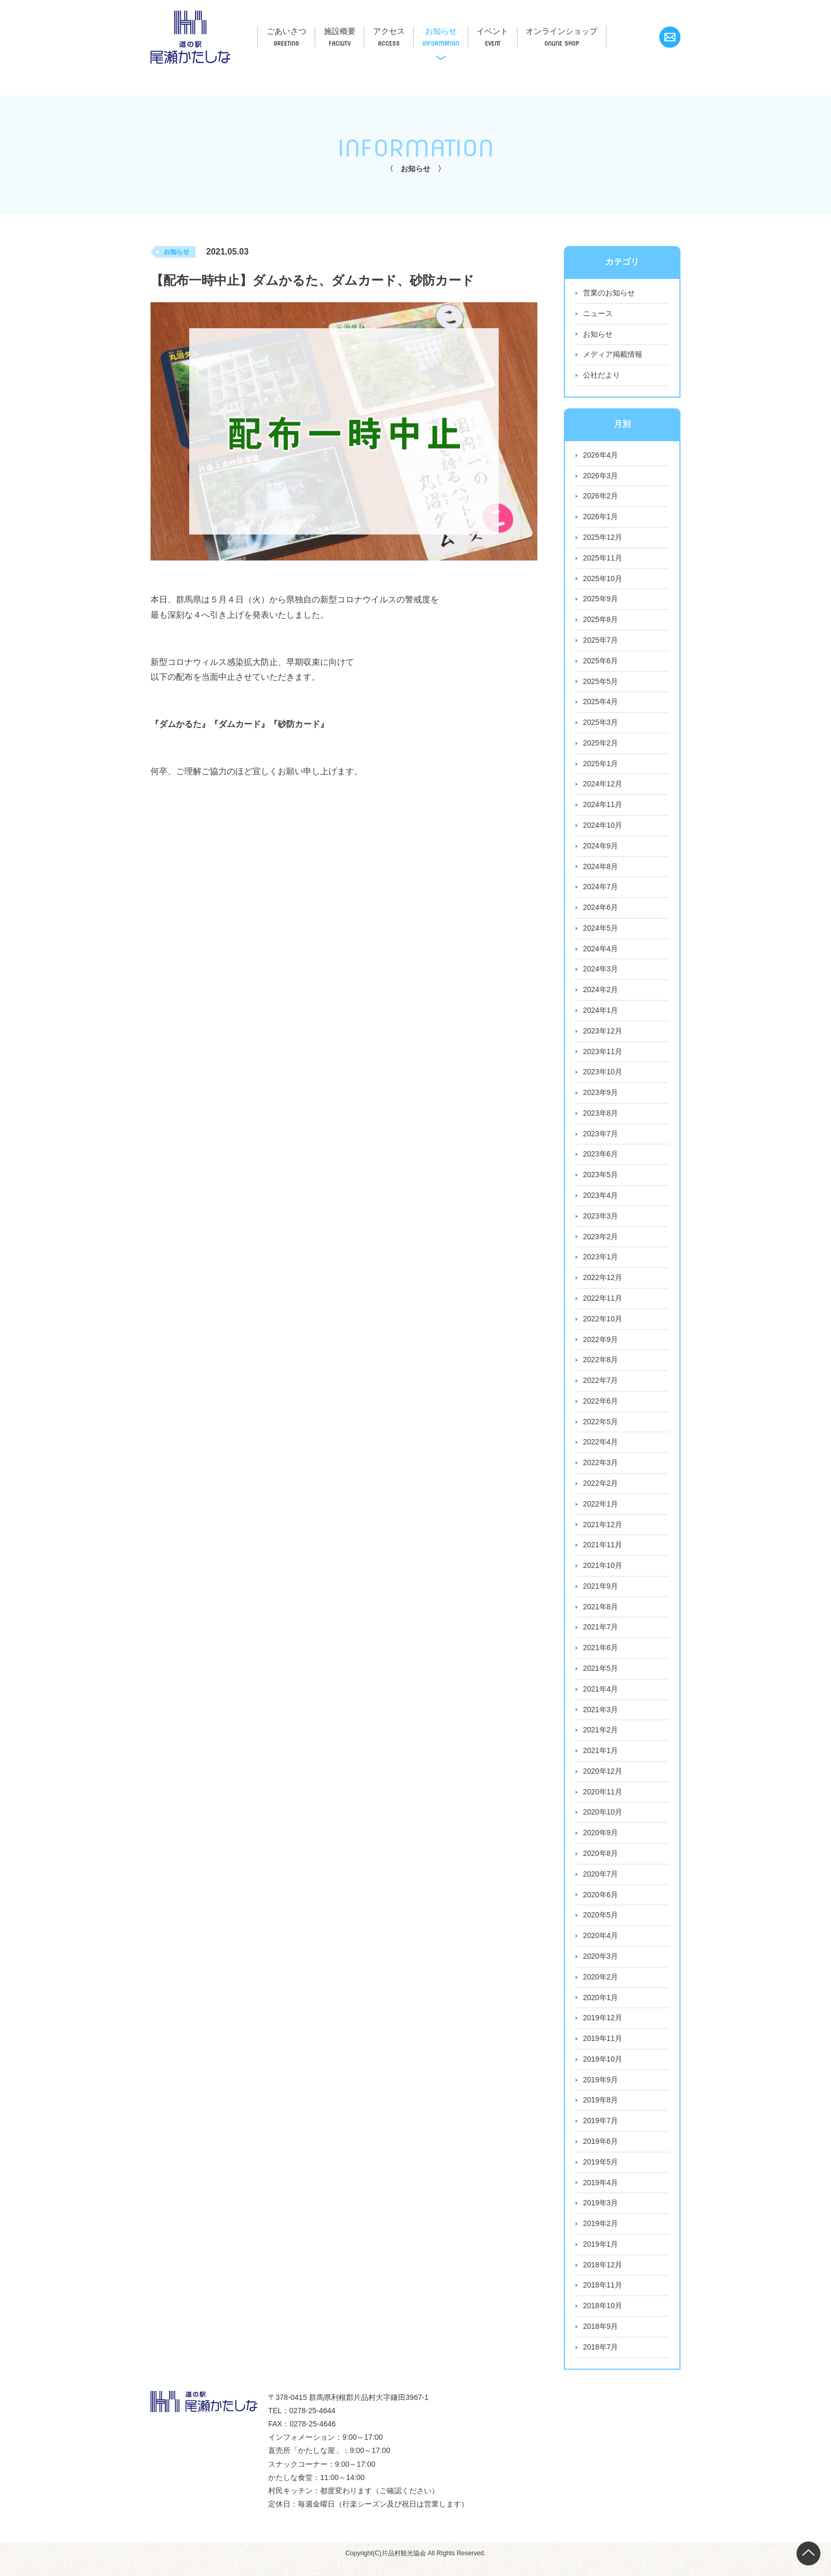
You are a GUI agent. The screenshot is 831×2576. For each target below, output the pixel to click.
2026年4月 (600, 456)
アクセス (401, 31)
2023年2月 (600, 1242)
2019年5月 (600, 2172)
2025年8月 (600, 621)
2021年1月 (600, 1759)
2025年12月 (603, 539)
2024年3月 (600, 973)
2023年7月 (600, 1138)
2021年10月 (603, 1573)
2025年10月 (603, 580)
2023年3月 (600, 1221)
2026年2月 (600, 497)
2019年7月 (600, 2131)
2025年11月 (603, 559)
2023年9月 (600, 1097)
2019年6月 (600, 2152)
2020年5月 (600, 1924)
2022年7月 (600, 1386)
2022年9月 (600, 1345)
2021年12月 (603, 1531)
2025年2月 (600, 745)
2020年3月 (600, 1965)
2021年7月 (600, 1635)
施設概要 (347, 31)
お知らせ (457, 31)
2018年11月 (603, 2296)
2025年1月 (600, 766)
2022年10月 (603, 1324)
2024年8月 (600, 869)
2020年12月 (603, 1779)
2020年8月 (600, 1862)
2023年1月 (600, 1262)
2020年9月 (600, 1841)
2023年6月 (600, 1159)
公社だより (601, 376)
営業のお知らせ (609, 293)
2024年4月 (600, 952)
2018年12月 (603, 2276)
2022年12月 (603, 1283)
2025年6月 (600, 663)
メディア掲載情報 (612, 355)
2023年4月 (600, 1200)
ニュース (598, 314)
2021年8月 (600, 1614)
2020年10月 (603, 1821)
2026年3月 (600, 476)
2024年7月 (600, 890)
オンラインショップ (587, 31)
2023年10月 (603, 1076)
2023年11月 (603, 1056)
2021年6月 (600, 1655)
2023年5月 (600, 1180)
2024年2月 (600, 993)
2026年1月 (600, 518)
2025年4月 (600, 704)
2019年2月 (600, 2234)
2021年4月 (600, 1697)
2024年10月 (603, 828)
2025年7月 (600, 642)
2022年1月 (600, 1510)
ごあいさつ (288, 31)
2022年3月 (600, 1469)
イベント (513, 31)
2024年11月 (603, 807)
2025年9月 (600, 601)
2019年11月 (603, 2048)
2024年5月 (600, 931)
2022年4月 (600, 1448)
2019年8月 (600, 2110)
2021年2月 (600, 1738)
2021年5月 (600, 1676)
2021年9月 (600, 1593)
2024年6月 (600, 911)
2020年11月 (603, 1800)
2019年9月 (600, 2090)
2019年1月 (600, 2255)
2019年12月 (603, 2027)
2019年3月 (600, 2214)
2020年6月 (600, 1903)
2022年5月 (600, 1428)
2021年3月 (600, 1717)
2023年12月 (603, 1035)
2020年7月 (600, 1883)
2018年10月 (603, 2317)
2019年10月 (603, 2069)
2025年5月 (600, 683)
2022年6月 (600, 1407)
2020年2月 (600, 1986)
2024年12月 (603, 787)
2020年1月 (600, 2007)
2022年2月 (600, 1490)
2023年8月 (600, 1118)
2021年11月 (603, 1552)
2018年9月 (600, 2338)
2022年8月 (600, 1366)
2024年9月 (600, 849)
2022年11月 (603, 1304)
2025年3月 (600, 725)
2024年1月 (600, 1014)
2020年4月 (600, 1945)
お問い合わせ (669, 37)
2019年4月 (600, 2193)
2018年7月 (600, 2358)
